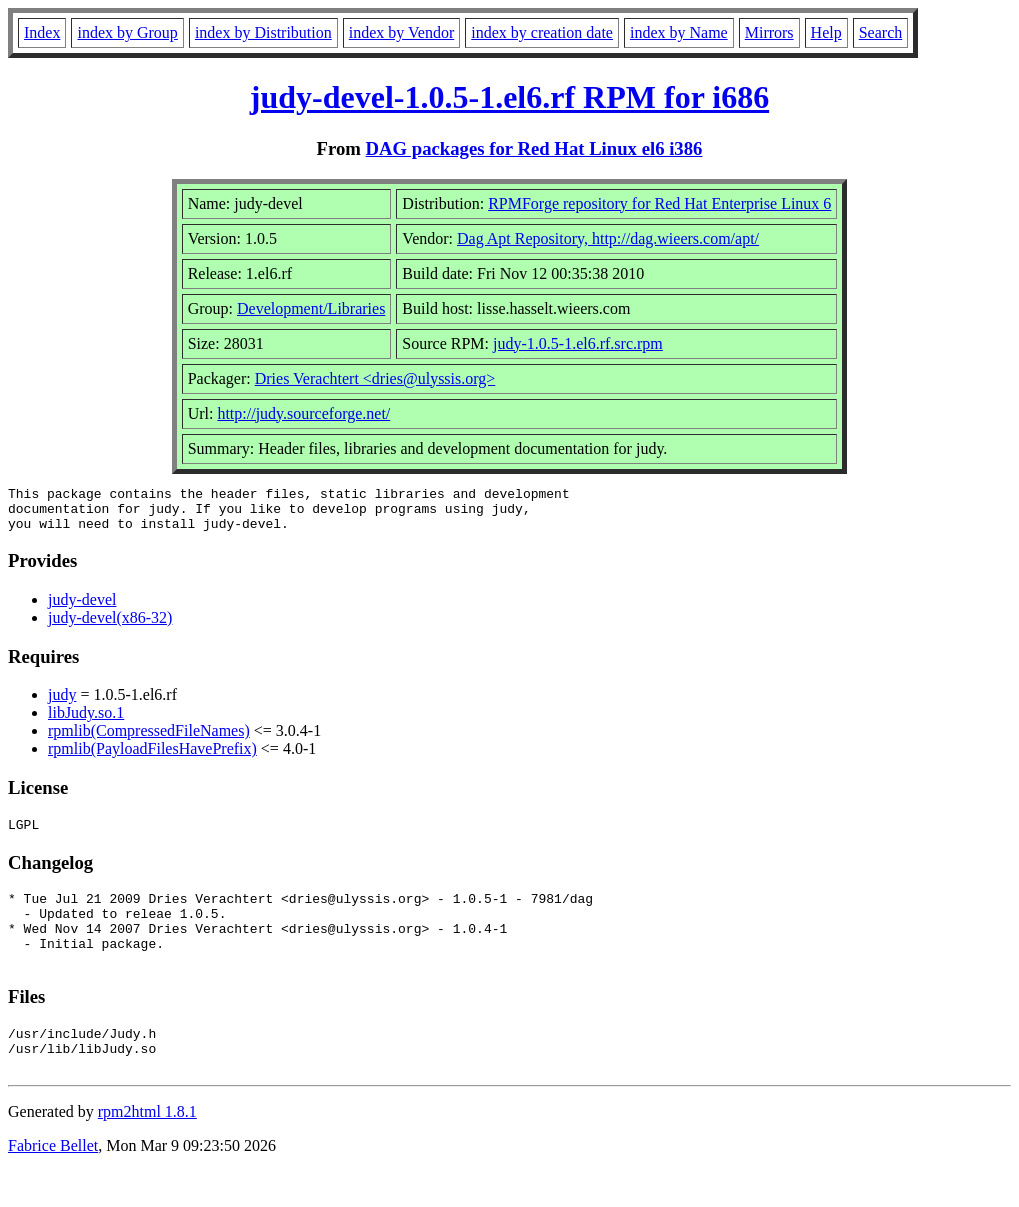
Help (826, 32)
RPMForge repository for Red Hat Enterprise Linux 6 (659, 203)
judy (62, 703)
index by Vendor (401, 32)
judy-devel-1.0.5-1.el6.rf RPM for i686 (509, 97)
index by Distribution (263, 32)
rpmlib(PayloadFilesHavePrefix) (152, 757)
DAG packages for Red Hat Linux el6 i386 (534, 148)
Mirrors (769, 32)
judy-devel (82, 608)
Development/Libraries (311, 308)
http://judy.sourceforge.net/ (303, 413)
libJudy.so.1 (86, 721)
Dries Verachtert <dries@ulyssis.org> (375, 378)
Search (881, 32)
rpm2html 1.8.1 (147, 1147)
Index (42, 32)
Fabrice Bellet (53, 1181)
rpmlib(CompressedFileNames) (149, 739)
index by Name (679, 32)
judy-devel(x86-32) (110, 626)
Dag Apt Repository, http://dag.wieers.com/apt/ (608, 238)
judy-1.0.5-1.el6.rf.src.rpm (578, 343)
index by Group (127, 32)
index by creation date (542, 32)
